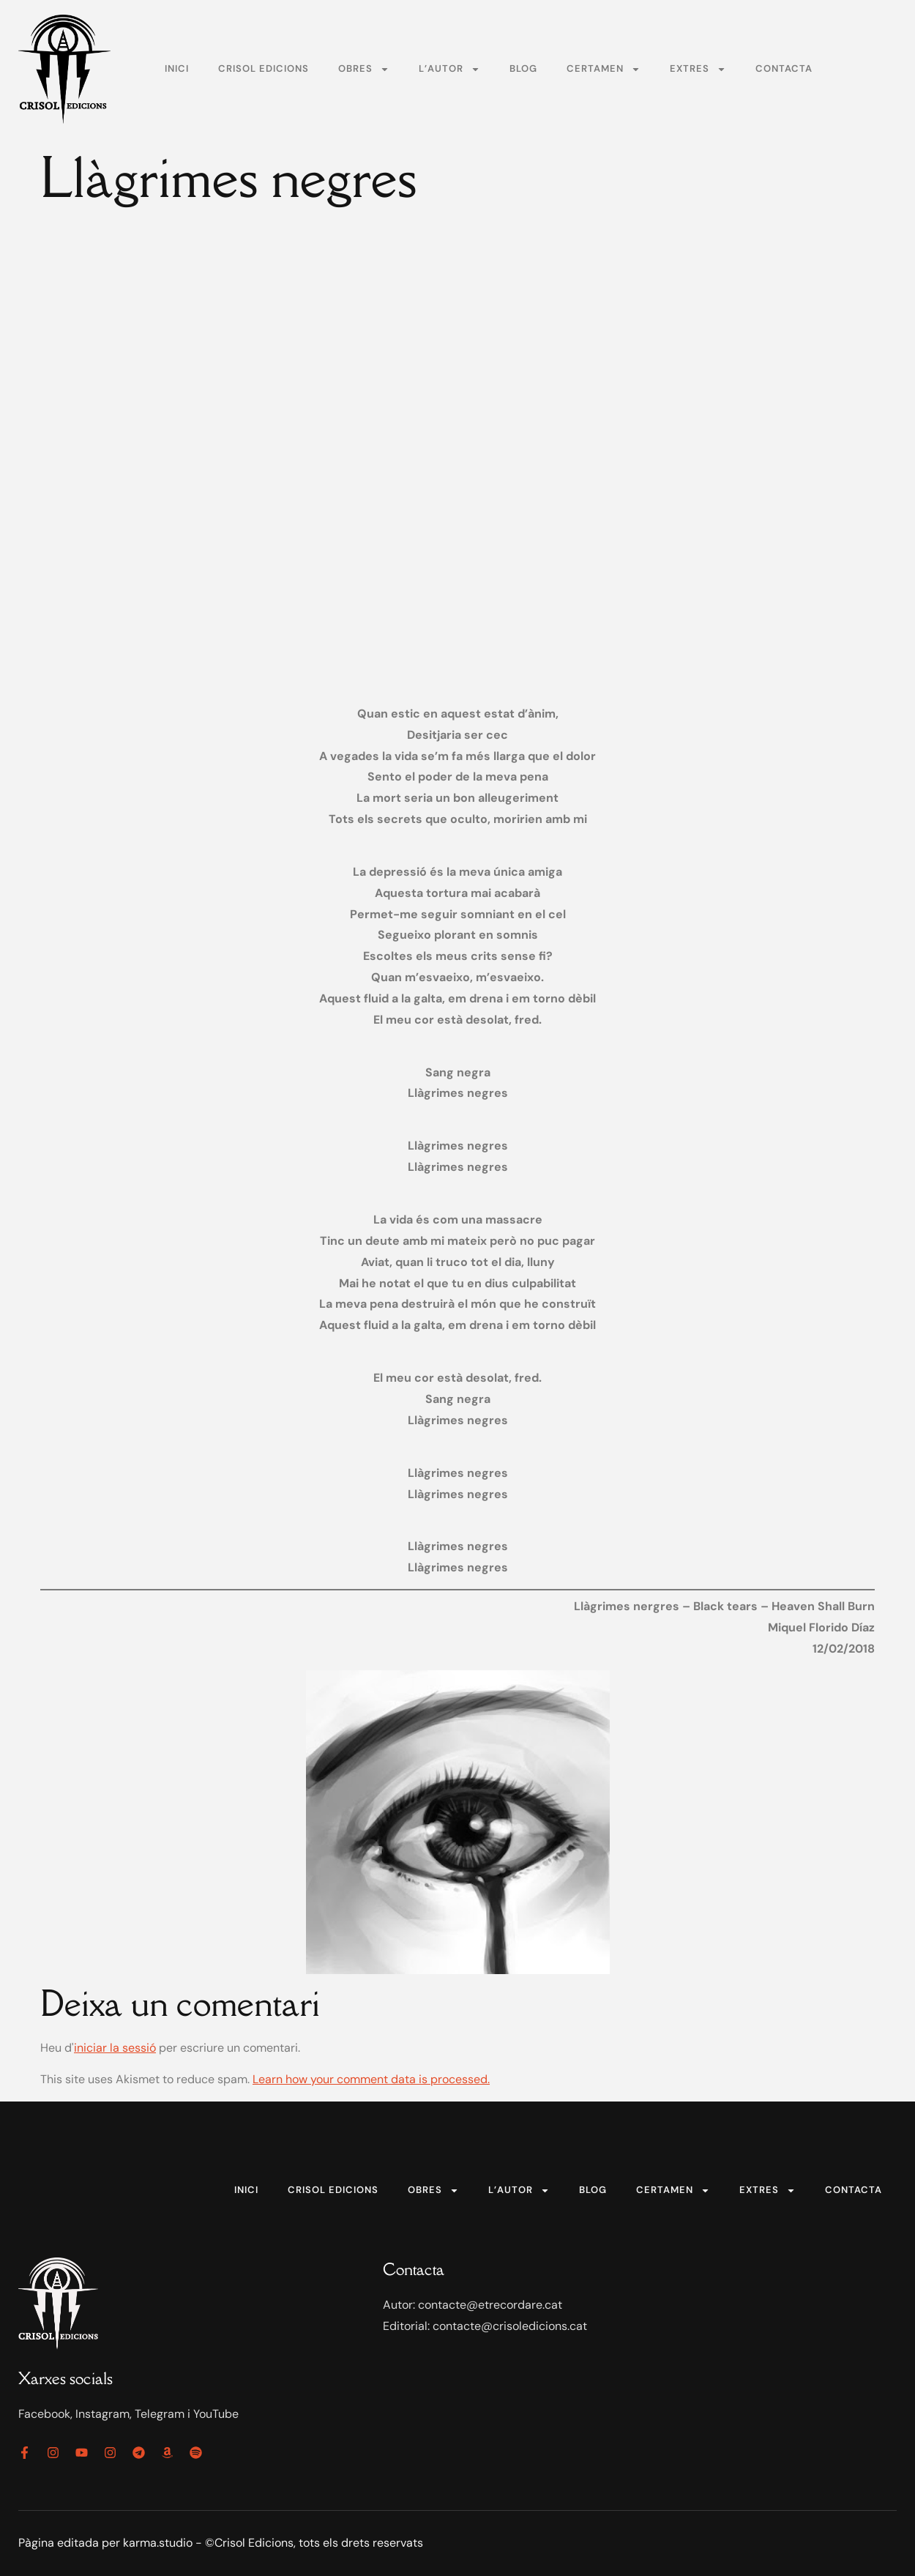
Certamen (603, 69)
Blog (523, 68)
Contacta (784, 68)
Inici (177, 68)
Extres (698, 69)
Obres (363, 69)
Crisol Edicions (263, 68)
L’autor (449, 69)
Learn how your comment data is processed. (371, 2079)
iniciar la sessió (115, 2047)
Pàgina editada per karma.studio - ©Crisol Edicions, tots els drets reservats (220, 2542)
